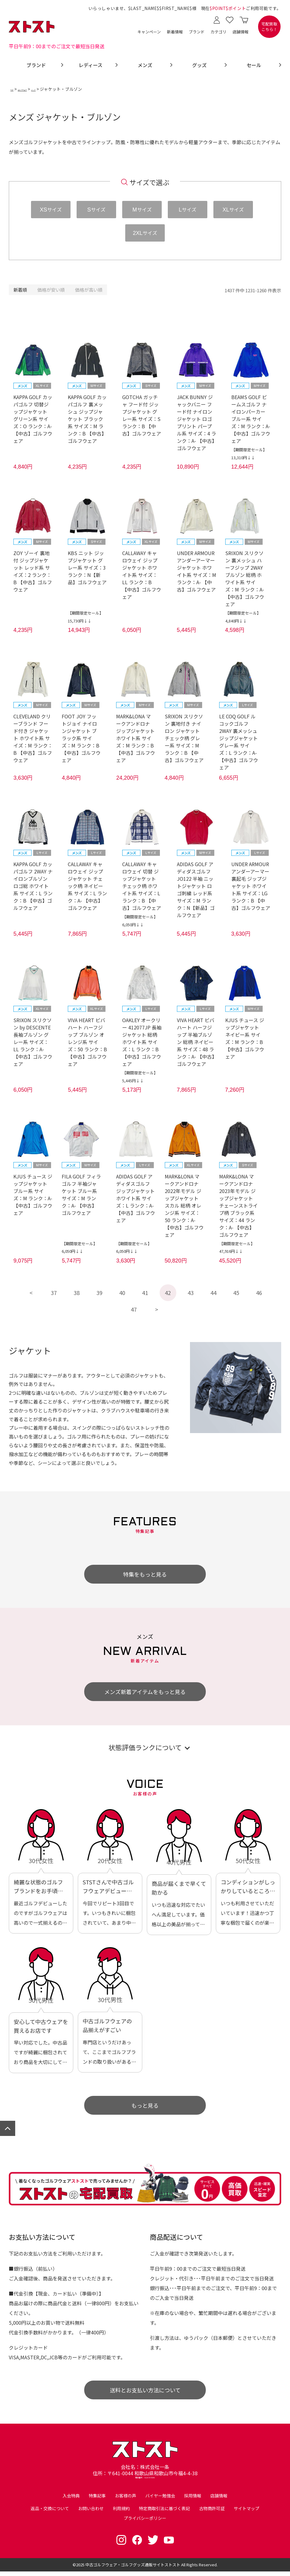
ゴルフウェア (36, 89)
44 (213, 1293)
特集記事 (97, 2500)
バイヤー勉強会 (160, 2500)
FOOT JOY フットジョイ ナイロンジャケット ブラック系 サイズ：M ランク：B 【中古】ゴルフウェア (81, 738)
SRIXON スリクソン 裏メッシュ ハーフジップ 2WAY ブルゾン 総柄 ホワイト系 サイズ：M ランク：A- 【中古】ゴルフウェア (244, 578)
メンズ (59, 89)
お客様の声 (125, 2500)
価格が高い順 (88, 289)
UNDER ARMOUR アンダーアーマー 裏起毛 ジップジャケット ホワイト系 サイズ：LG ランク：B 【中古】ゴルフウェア (250, 886)
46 (259, 1293)
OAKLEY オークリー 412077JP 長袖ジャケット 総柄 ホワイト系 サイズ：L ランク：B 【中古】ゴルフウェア (141, 1042)
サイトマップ (246, 2513)
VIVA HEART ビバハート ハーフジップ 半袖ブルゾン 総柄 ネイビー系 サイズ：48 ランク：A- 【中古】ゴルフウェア (195, 1042)
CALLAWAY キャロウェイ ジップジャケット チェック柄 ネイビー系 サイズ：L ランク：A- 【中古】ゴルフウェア (87, 886)
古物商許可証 (212, 2513)
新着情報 (175, 32)
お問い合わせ (91, 2513)
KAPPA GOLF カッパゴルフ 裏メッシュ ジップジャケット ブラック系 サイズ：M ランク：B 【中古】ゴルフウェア (87, 418)
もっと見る (145, 2106)
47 (134, 1309)
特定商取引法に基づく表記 (164, 2513)
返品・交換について (50, 2513)
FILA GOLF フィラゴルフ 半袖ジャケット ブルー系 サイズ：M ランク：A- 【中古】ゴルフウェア (81, 1194)
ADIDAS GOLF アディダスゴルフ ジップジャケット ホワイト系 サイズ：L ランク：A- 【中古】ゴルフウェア (135, 1198)
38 (77, 1293)
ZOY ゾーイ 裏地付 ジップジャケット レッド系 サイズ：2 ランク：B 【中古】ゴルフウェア (32, 571)
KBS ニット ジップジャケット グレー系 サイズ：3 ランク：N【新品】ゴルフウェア (87, 567)
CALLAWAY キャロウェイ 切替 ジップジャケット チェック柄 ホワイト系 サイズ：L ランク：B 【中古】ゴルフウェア (141, 886)
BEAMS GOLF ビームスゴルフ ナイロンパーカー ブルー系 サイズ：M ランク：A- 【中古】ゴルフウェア (250, 418)
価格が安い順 (51, 289)
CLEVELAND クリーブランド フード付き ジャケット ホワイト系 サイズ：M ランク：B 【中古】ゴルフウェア (33, 738)
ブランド (197, 32)
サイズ (51, 209)
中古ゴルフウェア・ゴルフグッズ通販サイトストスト (132, 2569)
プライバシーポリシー (145, 2523)
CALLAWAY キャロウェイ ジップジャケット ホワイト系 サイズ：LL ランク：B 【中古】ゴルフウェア (141, 574)
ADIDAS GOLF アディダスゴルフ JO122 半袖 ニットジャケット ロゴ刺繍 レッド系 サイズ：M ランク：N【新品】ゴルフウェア (196, 890)
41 (145, 1293)
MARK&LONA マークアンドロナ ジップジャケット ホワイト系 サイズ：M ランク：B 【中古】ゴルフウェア (135, 738)
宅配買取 (269, 26)
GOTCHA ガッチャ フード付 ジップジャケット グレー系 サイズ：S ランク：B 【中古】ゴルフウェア (141, 415)
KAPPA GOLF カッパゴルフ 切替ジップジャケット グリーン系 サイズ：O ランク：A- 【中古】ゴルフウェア (32, 418)
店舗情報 (240, 32)
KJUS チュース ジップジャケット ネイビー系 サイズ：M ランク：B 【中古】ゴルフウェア (244, 1038)
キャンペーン (149, 32)
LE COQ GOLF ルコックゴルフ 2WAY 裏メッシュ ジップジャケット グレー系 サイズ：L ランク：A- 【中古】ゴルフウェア (238, 742)
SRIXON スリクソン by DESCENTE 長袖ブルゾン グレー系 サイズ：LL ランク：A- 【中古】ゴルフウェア (32, 1042)
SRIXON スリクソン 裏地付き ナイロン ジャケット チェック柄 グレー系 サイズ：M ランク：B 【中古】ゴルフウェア (184, 738)
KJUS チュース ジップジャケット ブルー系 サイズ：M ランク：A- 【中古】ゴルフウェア (32, 1194)
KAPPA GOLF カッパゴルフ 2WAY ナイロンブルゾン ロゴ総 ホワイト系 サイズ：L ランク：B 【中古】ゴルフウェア (33, 886)
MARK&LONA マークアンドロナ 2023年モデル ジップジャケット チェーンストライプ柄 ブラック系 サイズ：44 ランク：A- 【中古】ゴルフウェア (238, 1205)
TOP (14, 89)
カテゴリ (218, 32)
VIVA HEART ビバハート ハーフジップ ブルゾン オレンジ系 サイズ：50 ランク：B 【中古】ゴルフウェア (87, 1042)
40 (122, 1293)
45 (236, 1293)
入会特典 (71, 2500)
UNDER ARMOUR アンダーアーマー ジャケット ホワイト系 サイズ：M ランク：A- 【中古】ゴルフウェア (196, 571)
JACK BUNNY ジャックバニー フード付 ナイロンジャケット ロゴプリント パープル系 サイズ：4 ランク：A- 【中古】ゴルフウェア (196, 422)
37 (54, 1293)
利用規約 (121, 2513)
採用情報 (192, 2500)
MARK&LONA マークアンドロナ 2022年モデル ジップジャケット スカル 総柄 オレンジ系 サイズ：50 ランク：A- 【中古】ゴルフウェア (184, 1205)
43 (191, 1293)
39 (99, 1293)
